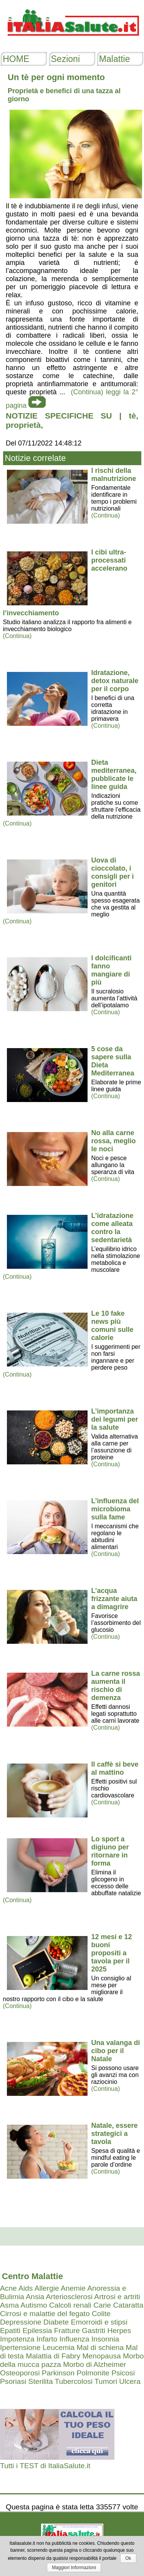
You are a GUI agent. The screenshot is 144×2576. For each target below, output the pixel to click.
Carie (102, 2305)
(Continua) (105, 515)
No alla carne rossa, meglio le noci (113, 1141)
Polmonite (92, 2373)
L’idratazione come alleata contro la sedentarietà (112, 1228)
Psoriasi (13, 2381)
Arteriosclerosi (69, 2297)
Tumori (105, 2381)
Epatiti (10, 2330)
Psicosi (123, 2373)
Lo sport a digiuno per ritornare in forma (110, 1851)
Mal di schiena (100, 2347)
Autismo (33, 2305)
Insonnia (105, 2339)
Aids (25, 2288)
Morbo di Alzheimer (94, 2364)
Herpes (119, 2330)
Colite (101, 2314)
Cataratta (128, 2305)
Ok (128, 2558)
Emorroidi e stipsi (99, 2322)
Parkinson (58, 2373)
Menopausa (101, 2356)
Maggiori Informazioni (74, 2567)
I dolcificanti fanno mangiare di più (111, 970)
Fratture (67, 2330)
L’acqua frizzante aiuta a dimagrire (114, 1599)
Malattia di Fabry (53, 2356)
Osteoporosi (20, 2373)
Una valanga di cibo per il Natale (115, 2051)
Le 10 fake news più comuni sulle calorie (112, 1326)
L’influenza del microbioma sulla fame (115, 1509)
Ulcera (129, 2381)
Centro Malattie (32, 2276)
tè (132, 415)
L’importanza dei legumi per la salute (114, 1419)
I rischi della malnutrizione (113, 474)
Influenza (74, 2339)
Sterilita (40, 2381)
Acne (8, 2288)
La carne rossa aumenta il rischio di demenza (115, 1686)
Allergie (47, 2288)
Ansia (35, 2297)
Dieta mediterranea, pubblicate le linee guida (114, 775)
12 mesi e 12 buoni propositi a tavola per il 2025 (111, 1953)
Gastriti (93, 2330)
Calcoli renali (70, 2305)
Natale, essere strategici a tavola (114, 2134)
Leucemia (58, 2347)
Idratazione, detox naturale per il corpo (115, 681)
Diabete (56, 2322)
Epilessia (37, 2330)
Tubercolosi (74, 2381)
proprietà (23, 424)
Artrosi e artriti (117, 2297)
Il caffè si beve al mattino (115, 1768)
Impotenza (17, 2339)
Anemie (73, 2288)
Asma (9, 2305)
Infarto (46, 2339)
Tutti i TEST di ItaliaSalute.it (45, 2466)
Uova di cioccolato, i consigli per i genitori (112, 872)
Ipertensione (20, 2347)
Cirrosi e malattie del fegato (45, 2314)
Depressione (20, 2322)
